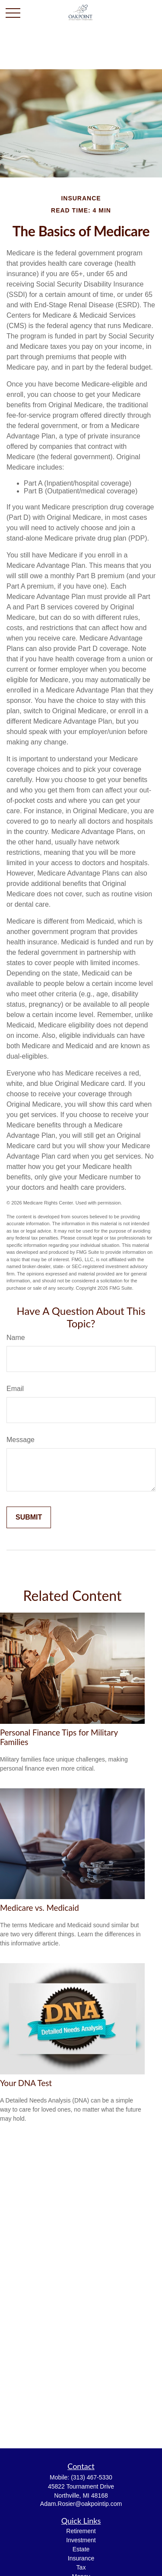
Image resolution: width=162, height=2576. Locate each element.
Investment (80, 2540)
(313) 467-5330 (91, 2477)
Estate (81, 2549)
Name (15, 1337)
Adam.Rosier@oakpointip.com (81, 2503)
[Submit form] (28, 1517)
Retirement (80, 2531)
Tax (81, 2567)
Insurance (81, 2558)
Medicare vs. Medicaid (39, 1908)
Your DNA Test (26, 2083)
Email (15, 1388)
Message (20, 1439)
